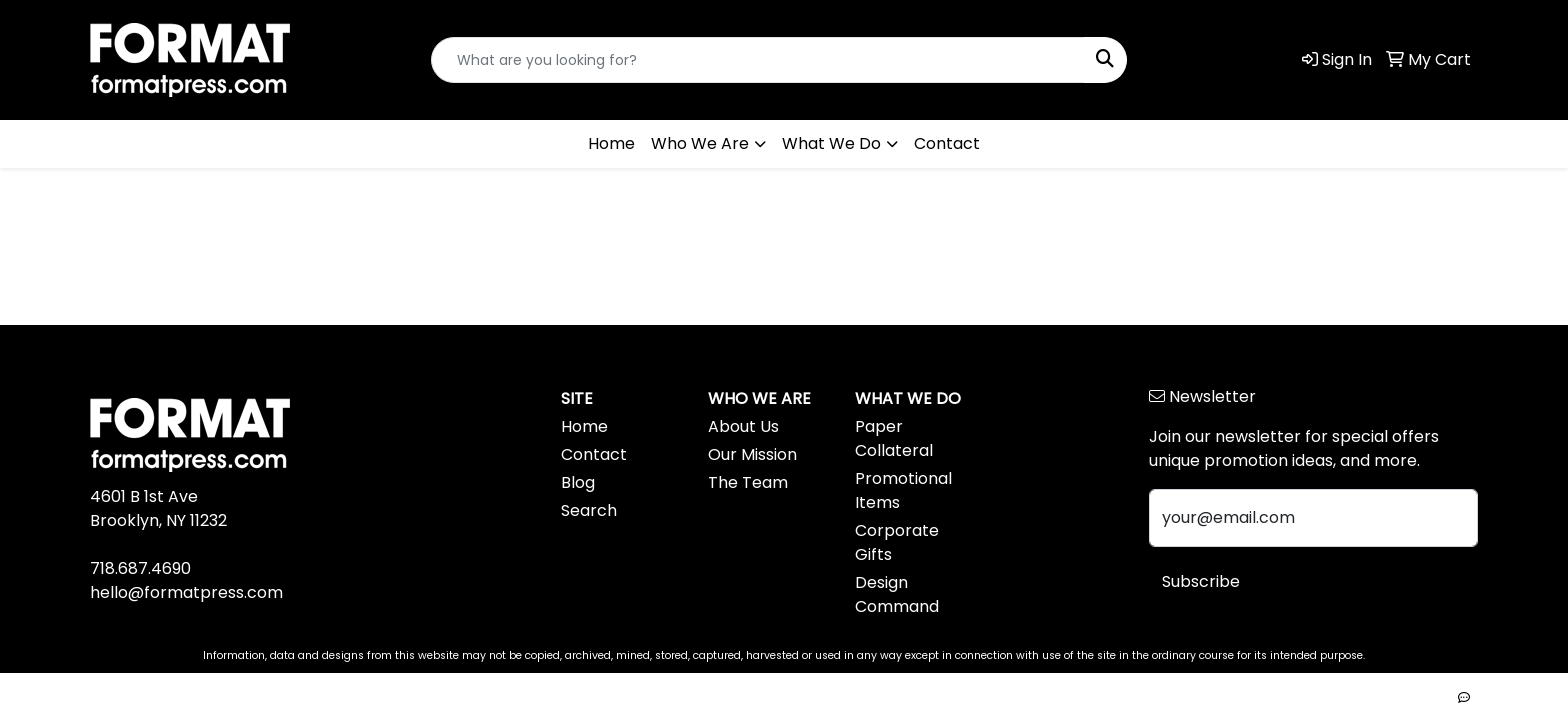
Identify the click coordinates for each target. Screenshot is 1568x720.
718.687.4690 (140, 568)
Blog (578, 482)
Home (611, 143)
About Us (743, 426)
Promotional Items (903, 490)
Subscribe (1201, 581)
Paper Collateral (894, 438)
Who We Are (700, 143)
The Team (748, 482)
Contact (947, 143)
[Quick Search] (758, 60)
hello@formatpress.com (186, 592)
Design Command (897, 594)
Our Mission (752, 454)
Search (589, 510)
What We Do (831, 143)
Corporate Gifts (897, 542)
